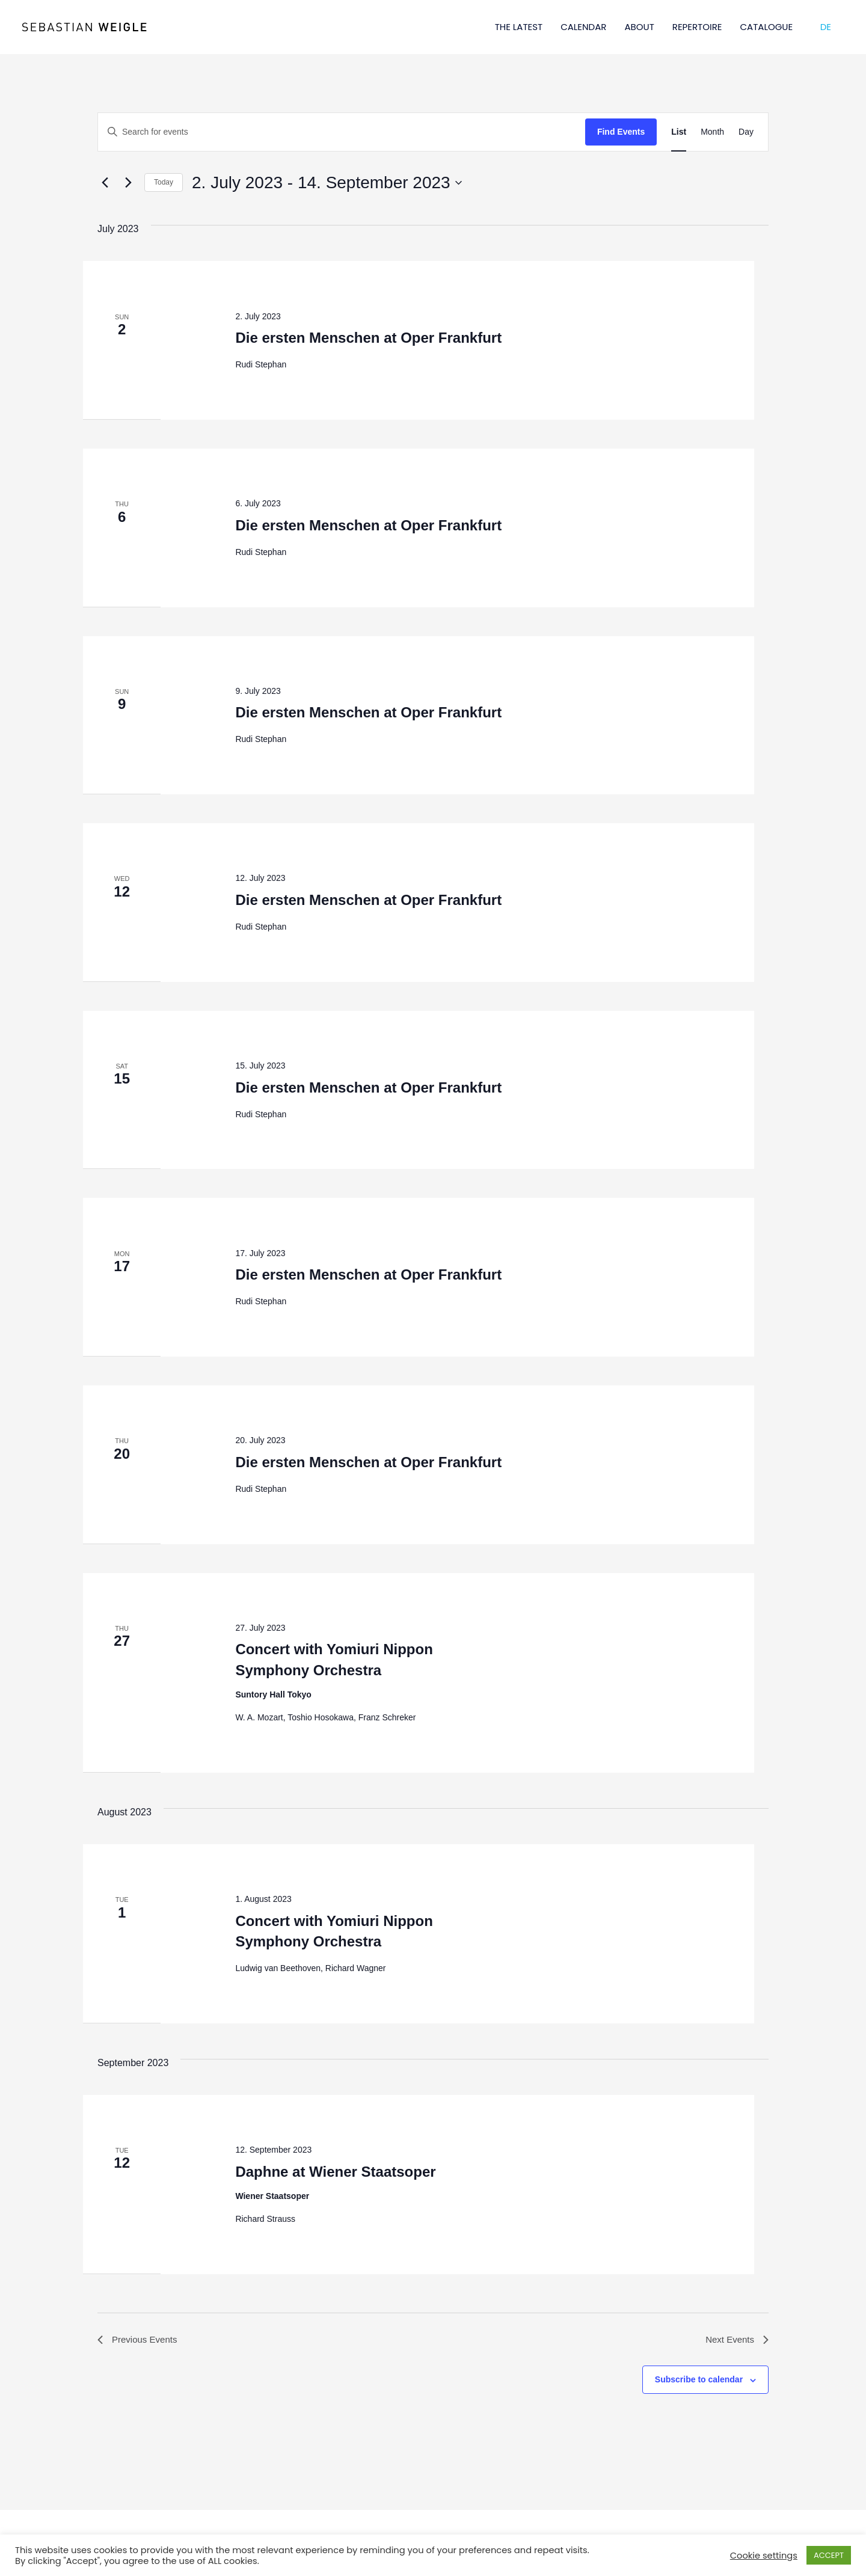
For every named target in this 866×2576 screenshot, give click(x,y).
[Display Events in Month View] (712, 132)
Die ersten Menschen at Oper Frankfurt (368, 338)
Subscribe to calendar (699, 2381)
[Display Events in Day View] (746, 132)
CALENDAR (583, 26)
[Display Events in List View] (678, 132)
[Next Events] (128, 183)
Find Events (621, 131)
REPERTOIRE (697, 26)
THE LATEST (519, 26)
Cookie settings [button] (763, 2555)
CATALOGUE (766, 26)
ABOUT (639, 26)
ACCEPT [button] (829, 2555)
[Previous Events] (104, 183)
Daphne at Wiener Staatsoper (335, 2172)
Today (163, 182)
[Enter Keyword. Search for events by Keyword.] (341, 132)
